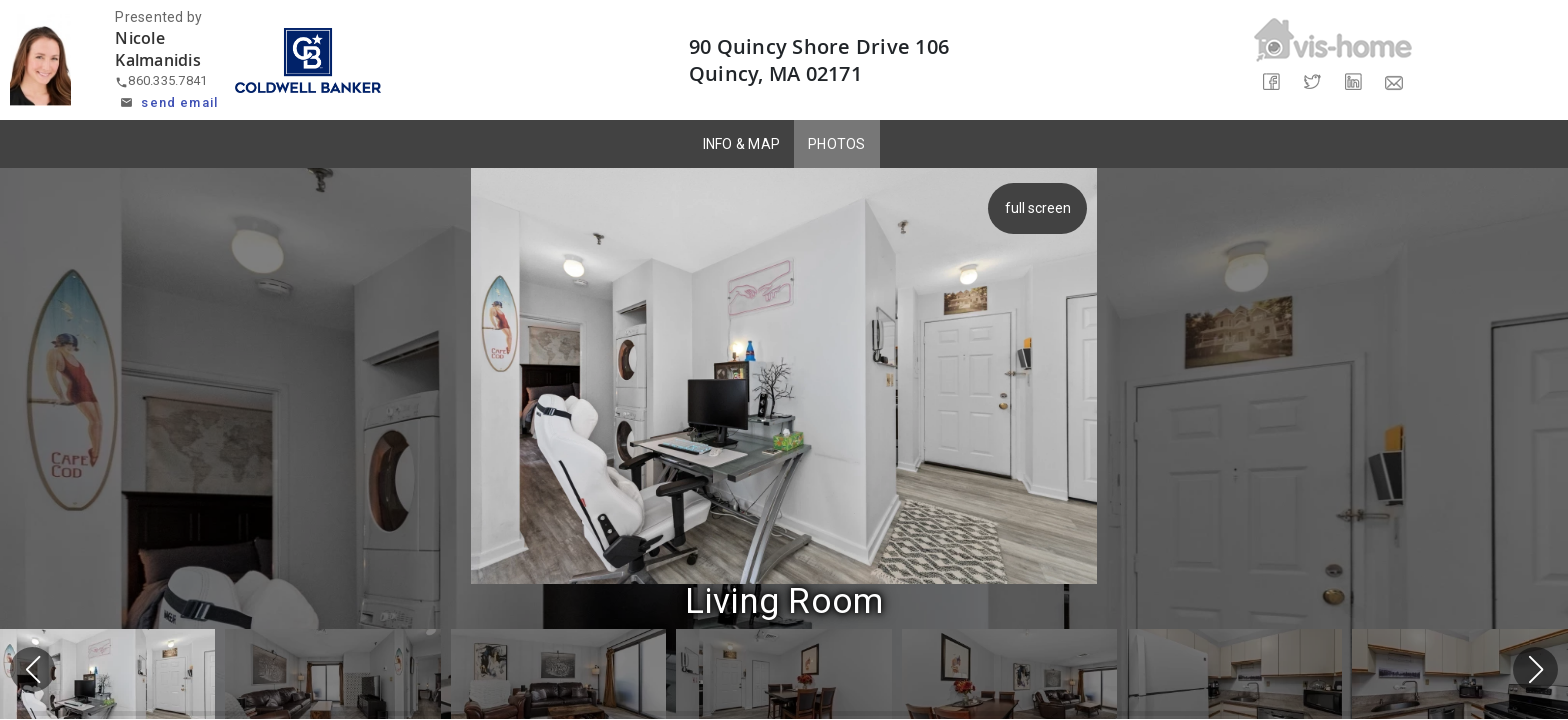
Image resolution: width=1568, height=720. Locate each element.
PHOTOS (837, 144)
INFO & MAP (742, 144)
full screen (1044, 208)
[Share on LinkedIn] (1353, 82)
